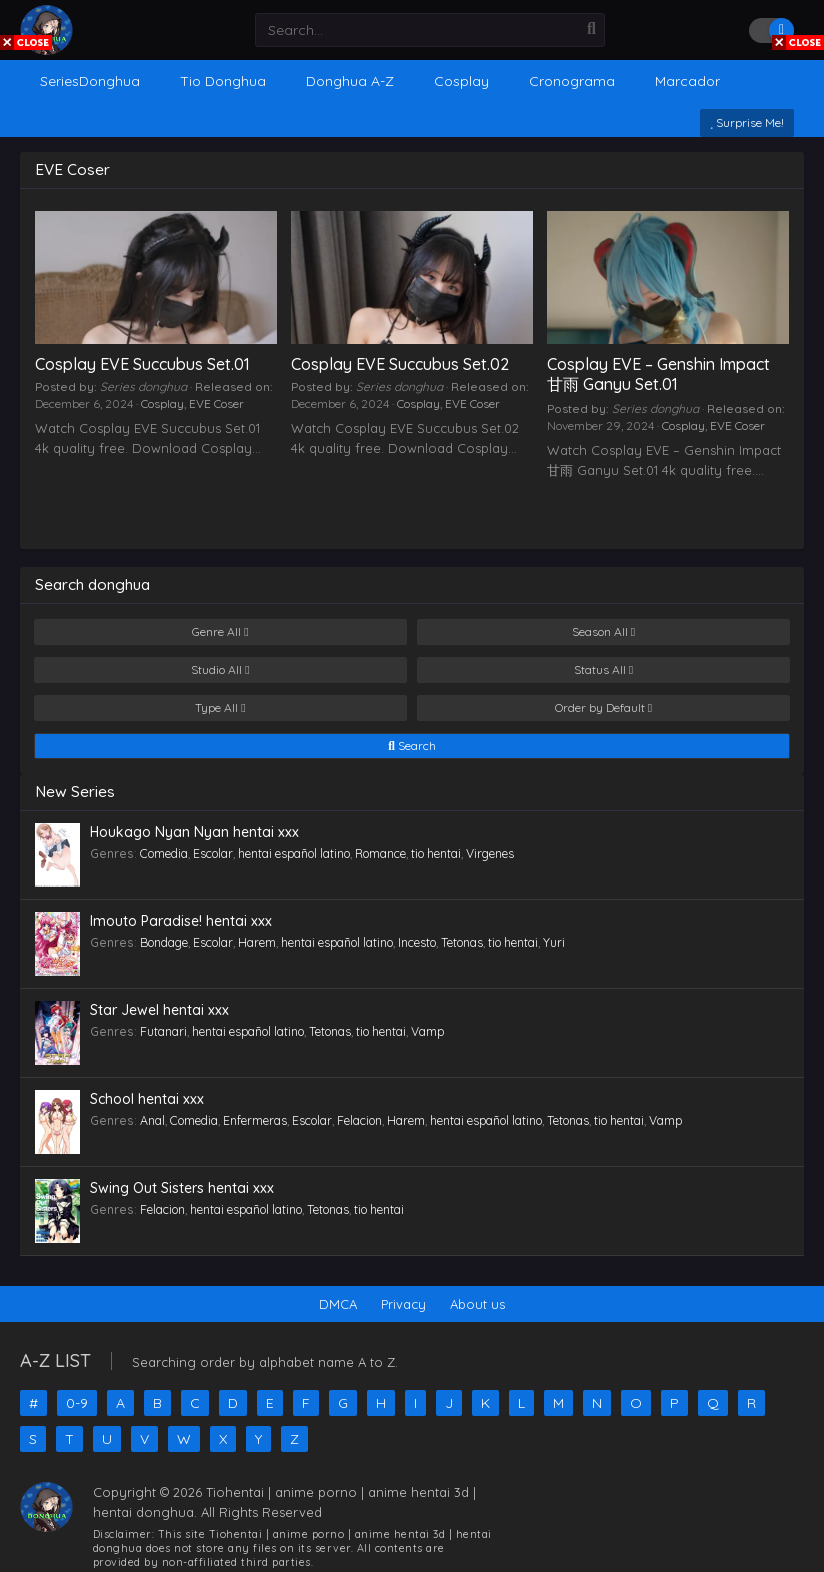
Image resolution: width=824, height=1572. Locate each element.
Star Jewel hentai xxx (159, 1010)
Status (603, 670)
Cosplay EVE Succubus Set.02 (400, 364)
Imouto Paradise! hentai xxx (181, 921)
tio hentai (436, 853)
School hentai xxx (147, 1099)
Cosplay (162, 403)
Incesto (417, 942)
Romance (380, 853)
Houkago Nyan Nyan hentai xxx (194, 832)
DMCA (338, 1304)
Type (220, 708)
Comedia (164, 853)
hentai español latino (294, 853)
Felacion (359, 1120)
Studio (220, 670)
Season (603, 632)
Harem (257, 942)
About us (477, 1304)
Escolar (213, 853)
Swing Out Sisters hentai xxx (182, 1188)
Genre (220, 632)
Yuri (554, 942)
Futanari (163, 1031)
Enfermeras (255, 1120)
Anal (152, 1120)
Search (412, 746)
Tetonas (462, 942)
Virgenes (490, 853)
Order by (603, 708)
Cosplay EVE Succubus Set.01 (142, 364)
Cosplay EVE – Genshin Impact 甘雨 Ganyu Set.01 (658, 374)
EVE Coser (216, 403)
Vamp (427, 1031)
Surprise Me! (747, 122)
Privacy (403, 1304)
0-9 (77, 1403)
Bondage (164, 942)
